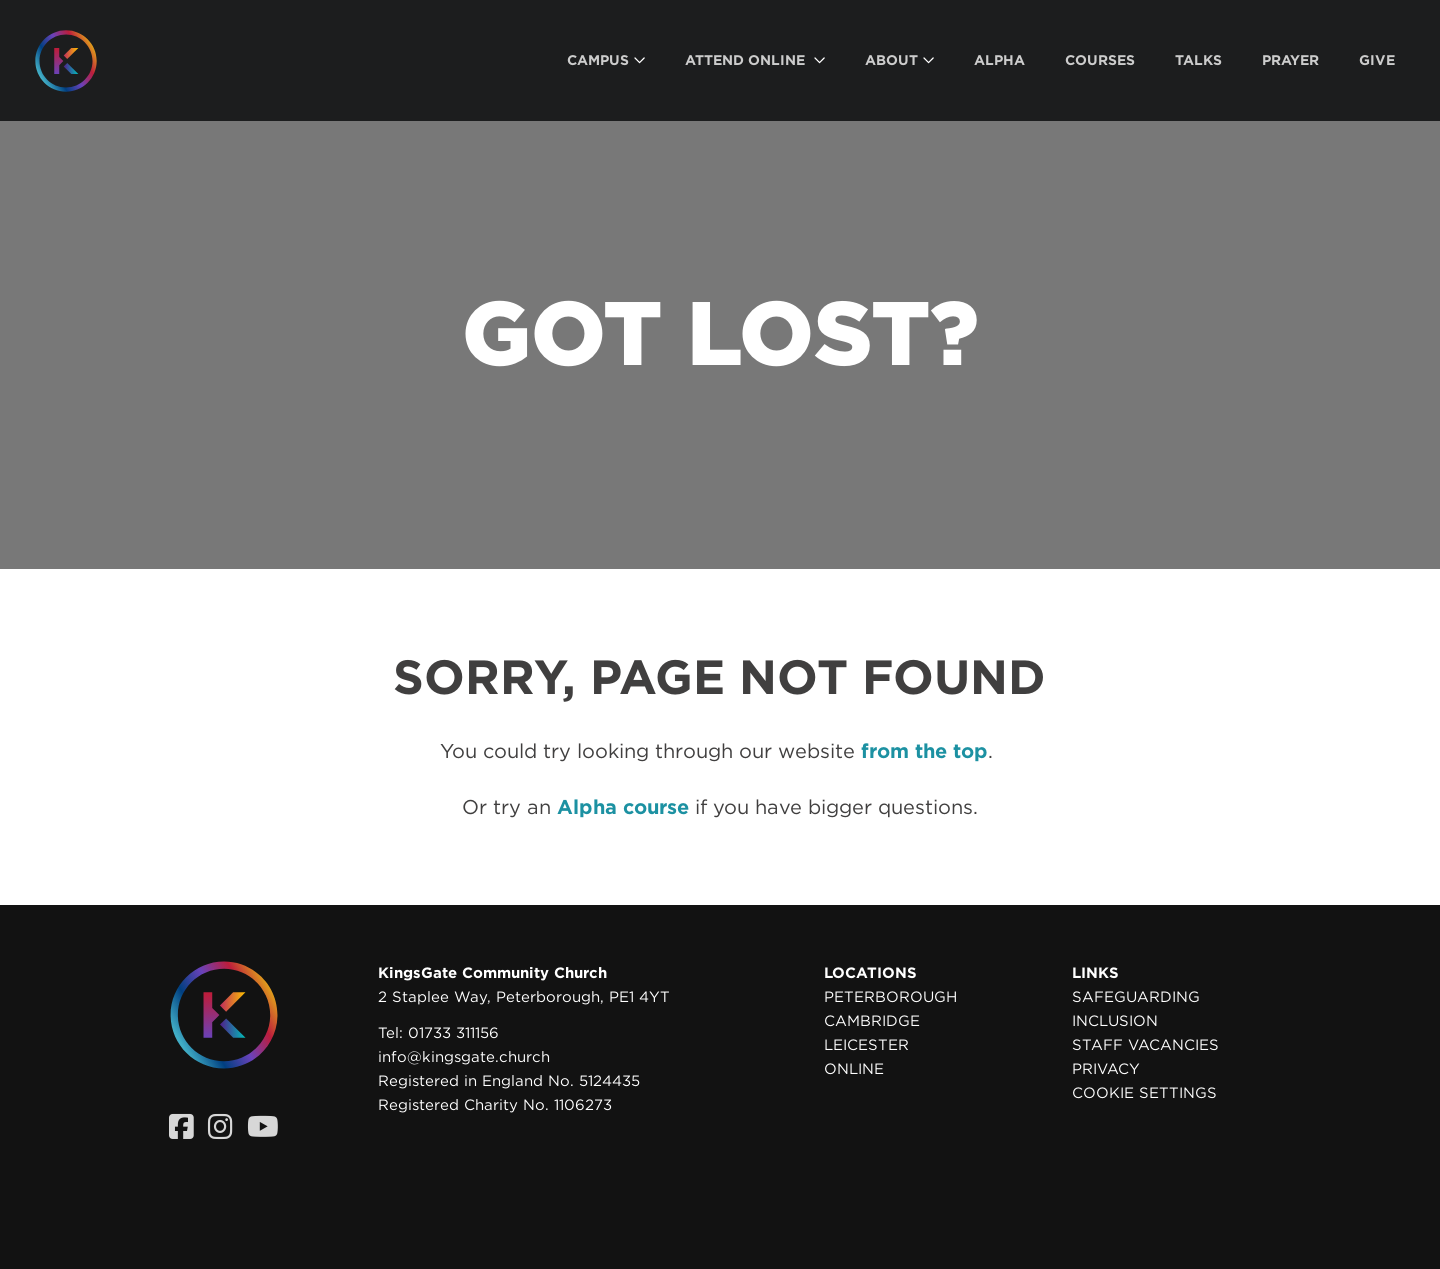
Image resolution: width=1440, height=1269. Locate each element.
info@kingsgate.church (464, 1057)
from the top (924, 751)
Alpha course (623, 807)
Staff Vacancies (1145, 1045)
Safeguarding (1136, 997)
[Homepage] (81, 61)
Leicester (866, 1045)
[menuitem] (606, 60)
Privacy (1106, 1069)
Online (854, 1069)
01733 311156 (453, 1033)
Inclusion (1115, 1021)
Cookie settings (1144, 1093)
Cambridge (872, 1021)
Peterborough (890, 997)
